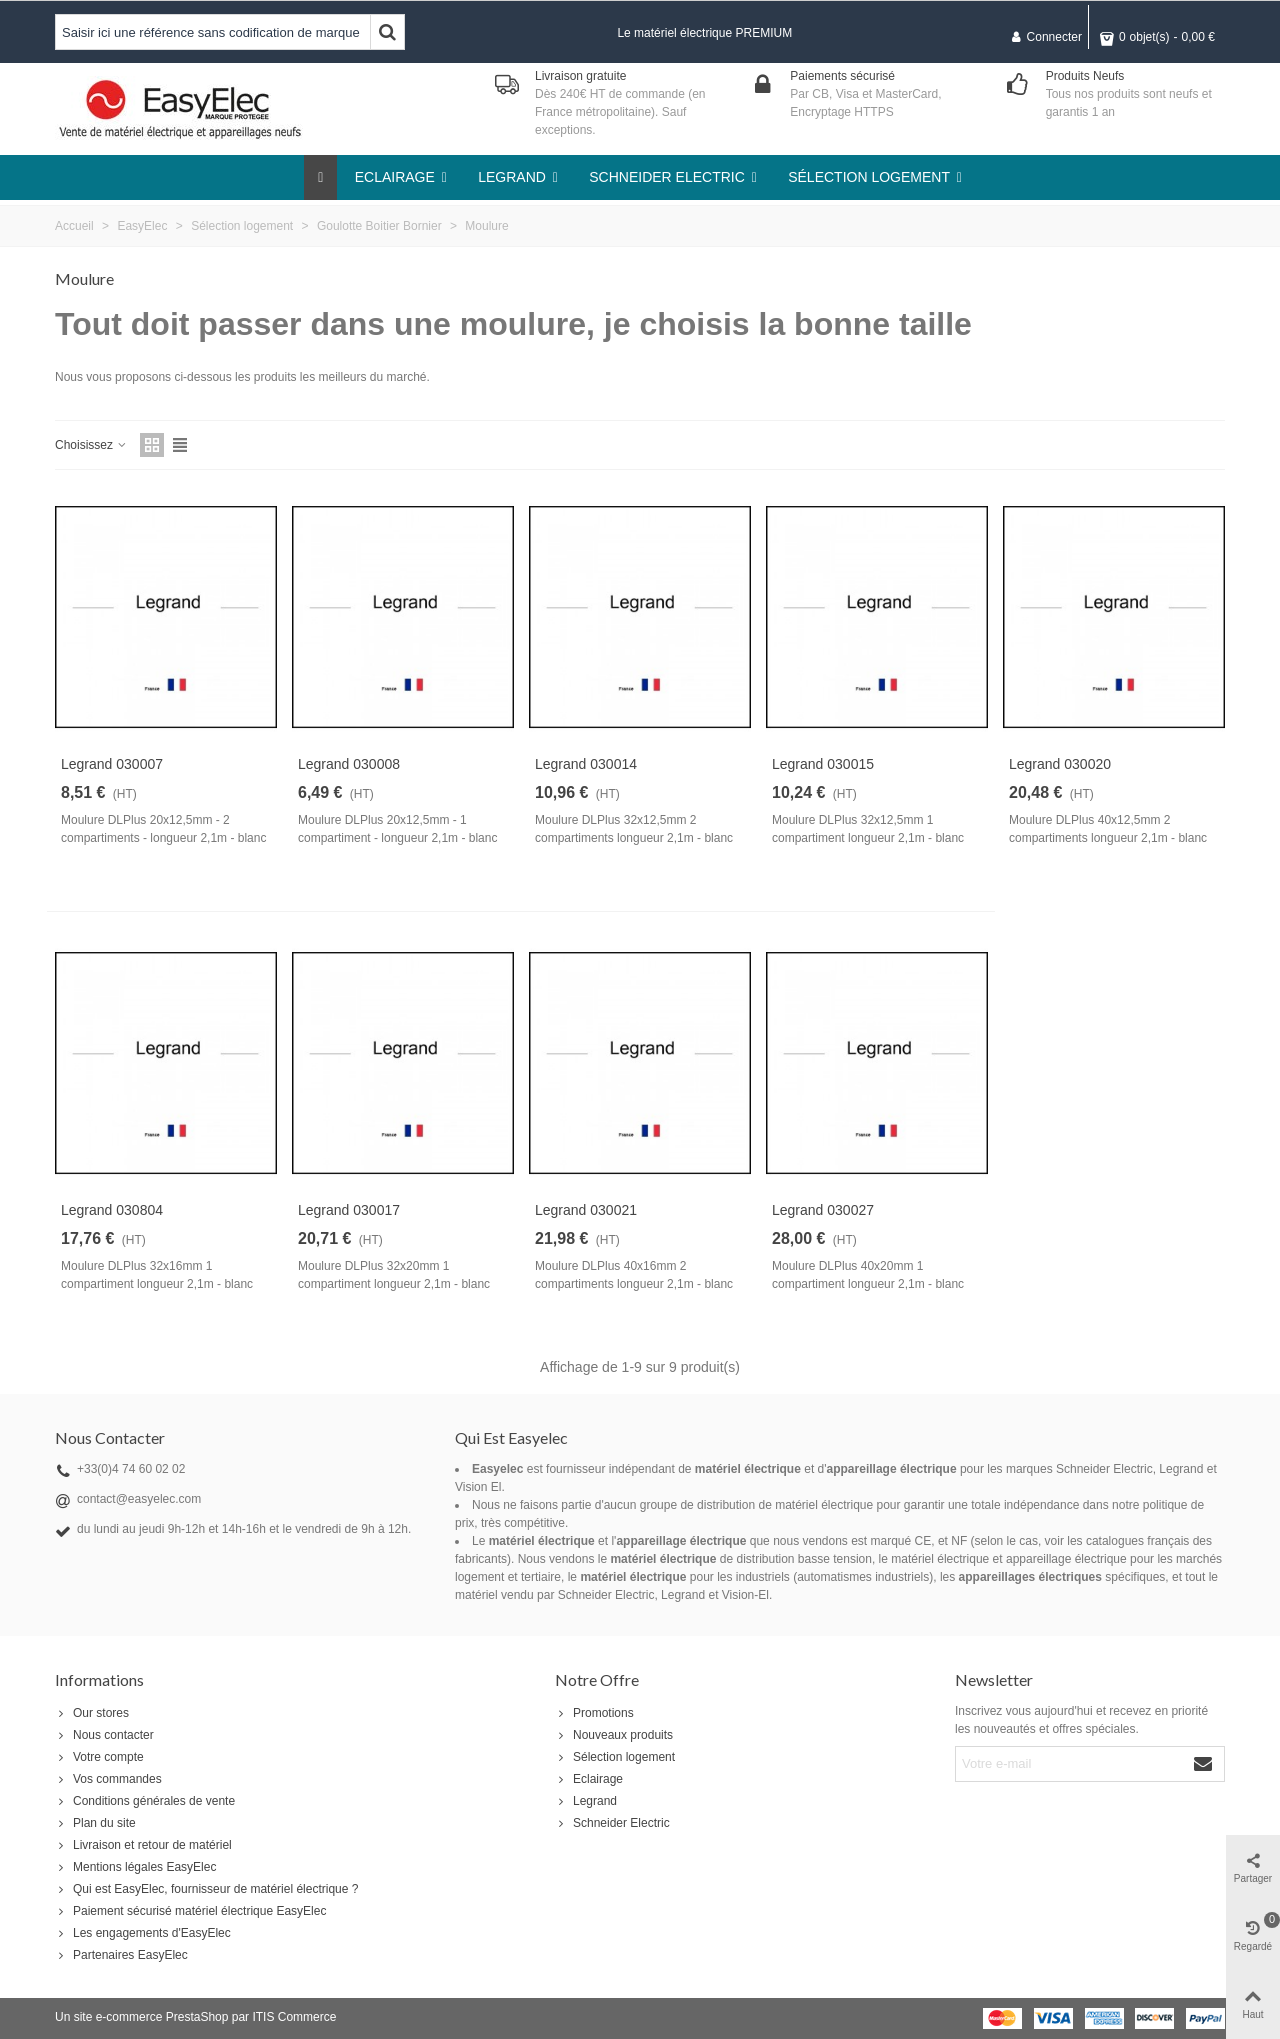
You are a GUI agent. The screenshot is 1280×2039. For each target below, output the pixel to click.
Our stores (92, 1713)
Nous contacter (104, 1735)
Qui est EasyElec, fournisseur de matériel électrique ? (206, 1889)
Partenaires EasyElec (121, 1955)
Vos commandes (108, 1779)
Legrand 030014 (586, 764)
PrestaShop (197, 2017)
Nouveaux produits (614, 1735)
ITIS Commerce (294, 2017)
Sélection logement (615, 1757)
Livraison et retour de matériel (143, 1845)
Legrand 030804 (112, 1210)
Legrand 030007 (112, 764)
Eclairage (589, 1779)
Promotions (594, 1713)
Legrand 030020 (1060, 764)
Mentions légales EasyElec (135, 1867)
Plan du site (95, 1823)
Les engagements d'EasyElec (143, 1933)
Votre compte (99, 1757)
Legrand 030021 (586, 1210)
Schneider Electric (612, 1823)
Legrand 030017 (349, 1210)
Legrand (586, 1801)
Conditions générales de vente (145, 1801)
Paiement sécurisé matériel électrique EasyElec (190, 1911)
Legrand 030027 (823, 1210)
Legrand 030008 (349, 764)
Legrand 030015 (823, 764)
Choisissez (91, 445)
